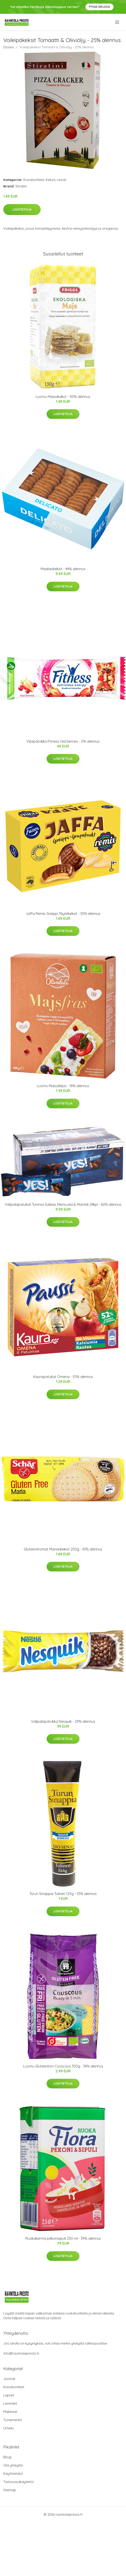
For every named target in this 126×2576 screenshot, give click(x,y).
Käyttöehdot (13, 2473)
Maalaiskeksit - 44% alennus (63, 569)
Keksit (50, 180)
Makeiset (10, 2412)
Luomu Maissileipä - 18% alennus (63, 1086)
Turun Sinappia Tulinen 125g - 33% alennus (63, 1893)
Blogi (7, 2457)
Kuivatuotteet (33, 180)
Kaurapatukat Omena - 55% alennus (63, 1376)
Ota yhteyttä (13, 2465)
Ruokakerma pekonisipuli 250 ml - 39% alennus (63, 2238)
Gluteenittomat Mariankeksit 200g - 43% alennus (63, 1549)
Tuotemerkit (12, 2420)
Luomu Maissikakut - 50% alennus (63, 396)
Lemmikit (10, 2403)
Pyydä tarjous (99, 6)
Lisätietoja (22, 209)
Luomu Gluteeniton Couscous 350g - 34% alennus (63, 2066)
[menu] (117, 22)
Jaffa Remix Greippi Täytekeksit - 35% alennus (63, 913)
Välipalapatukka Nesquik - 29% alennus (63, 1721)
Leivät (61, 180)
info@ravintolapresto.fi (21, 2353)
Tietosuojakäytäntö (18, 2482)
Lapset (8, 2395)
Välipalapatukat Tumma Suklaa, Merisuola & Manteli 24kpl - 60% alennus (63, 1204)
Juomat (9, 2379)
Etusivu (8, 47)
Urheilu (8, 2428)
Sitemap (9, 2490)
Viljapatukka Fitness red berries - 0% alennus (63, 741)
